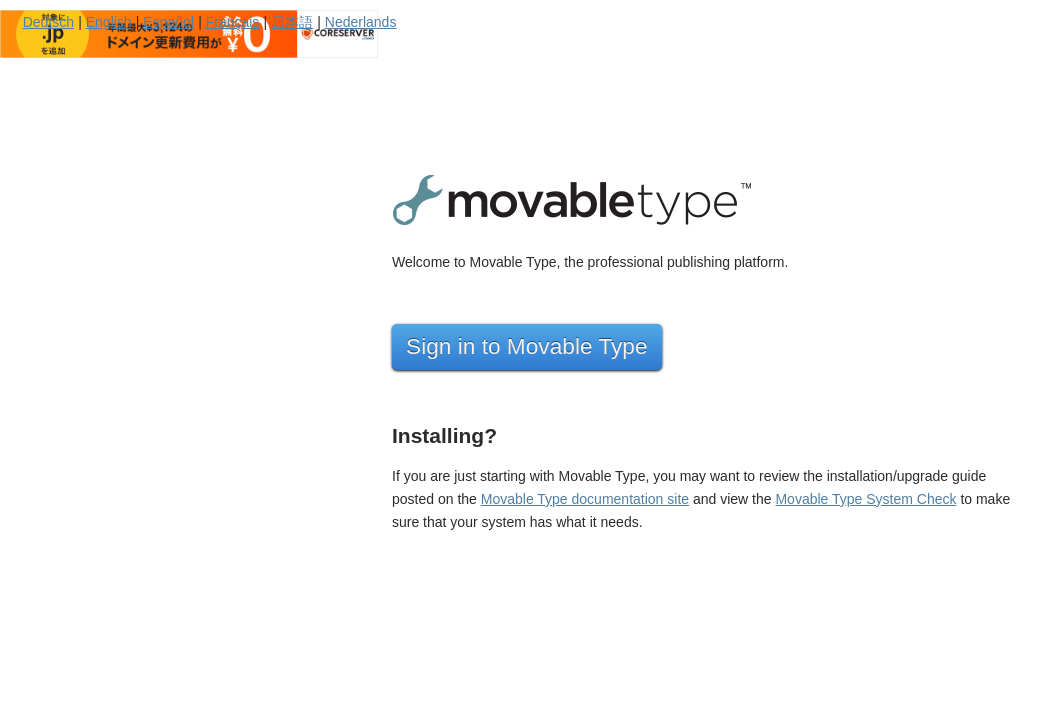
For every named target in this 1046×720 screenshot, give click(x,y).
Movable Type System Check (865, 499)
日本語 (292, 22)
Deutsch (48, 22)
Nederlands (361, 22)
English (109, 22)
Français (233, 22)
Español (168, 22)
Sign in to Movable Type (527, 346)
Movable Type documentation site (585, 499)
